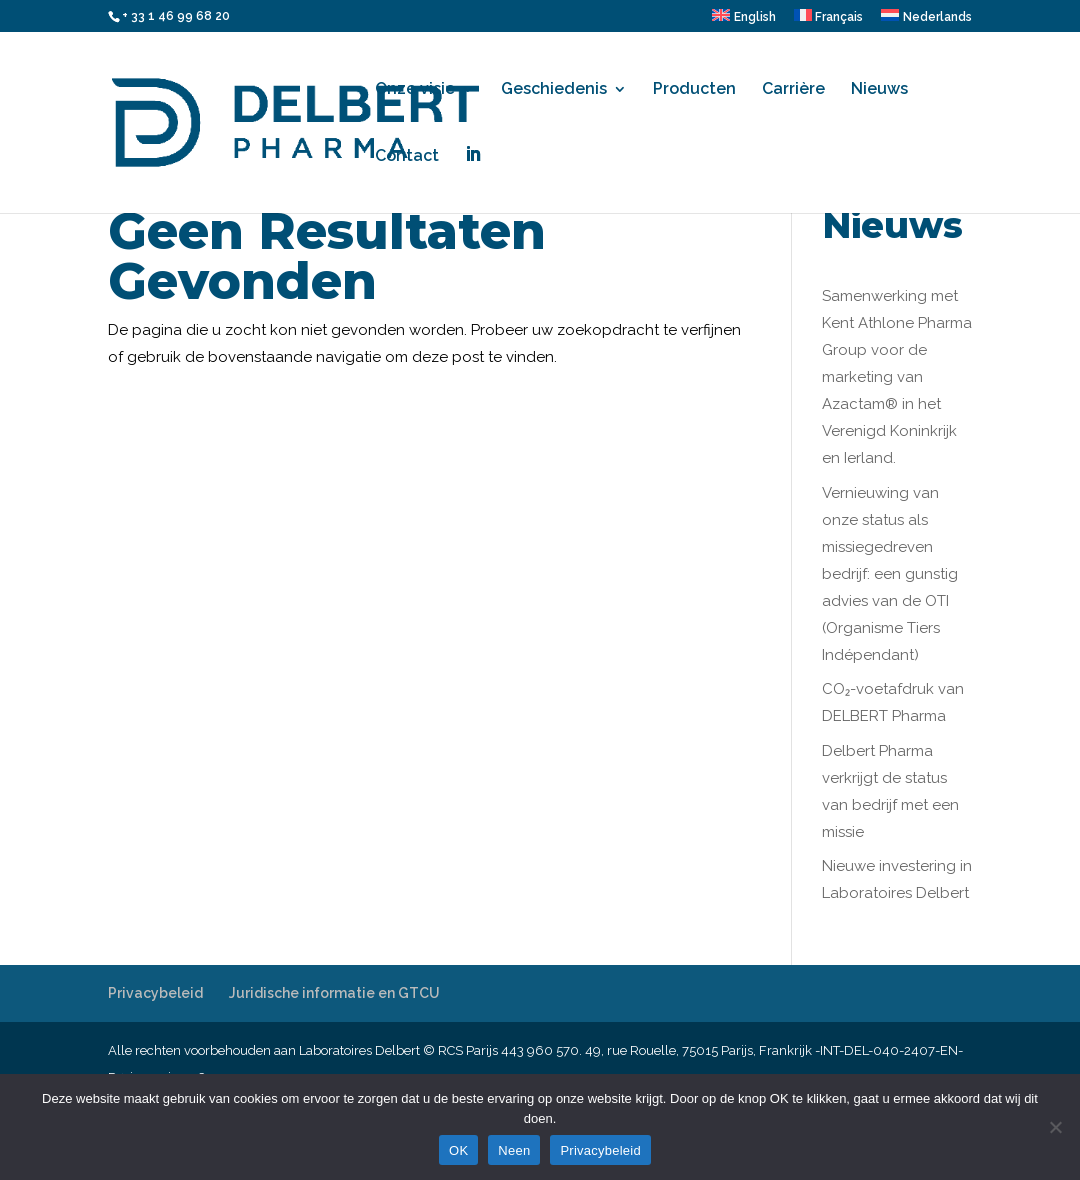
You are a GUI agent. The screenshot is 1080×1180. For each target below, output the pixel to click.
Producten (694, 90)
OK (458, 1150)
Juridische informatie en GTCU (334, 993)
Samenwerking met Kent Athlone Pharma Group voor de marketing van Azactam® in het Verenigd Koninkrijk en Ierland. (897, 377)
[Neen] (1055, 1127)
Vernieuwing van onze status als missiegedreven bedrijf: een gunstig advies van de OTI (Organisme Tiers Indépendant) (890, 574)
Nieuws (879, 90)
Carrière (793, 90)
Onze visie (415, 90)
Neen (514, 1150)
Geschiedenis (554, 90)
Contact (407, 157)
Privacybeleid (155, 993)
